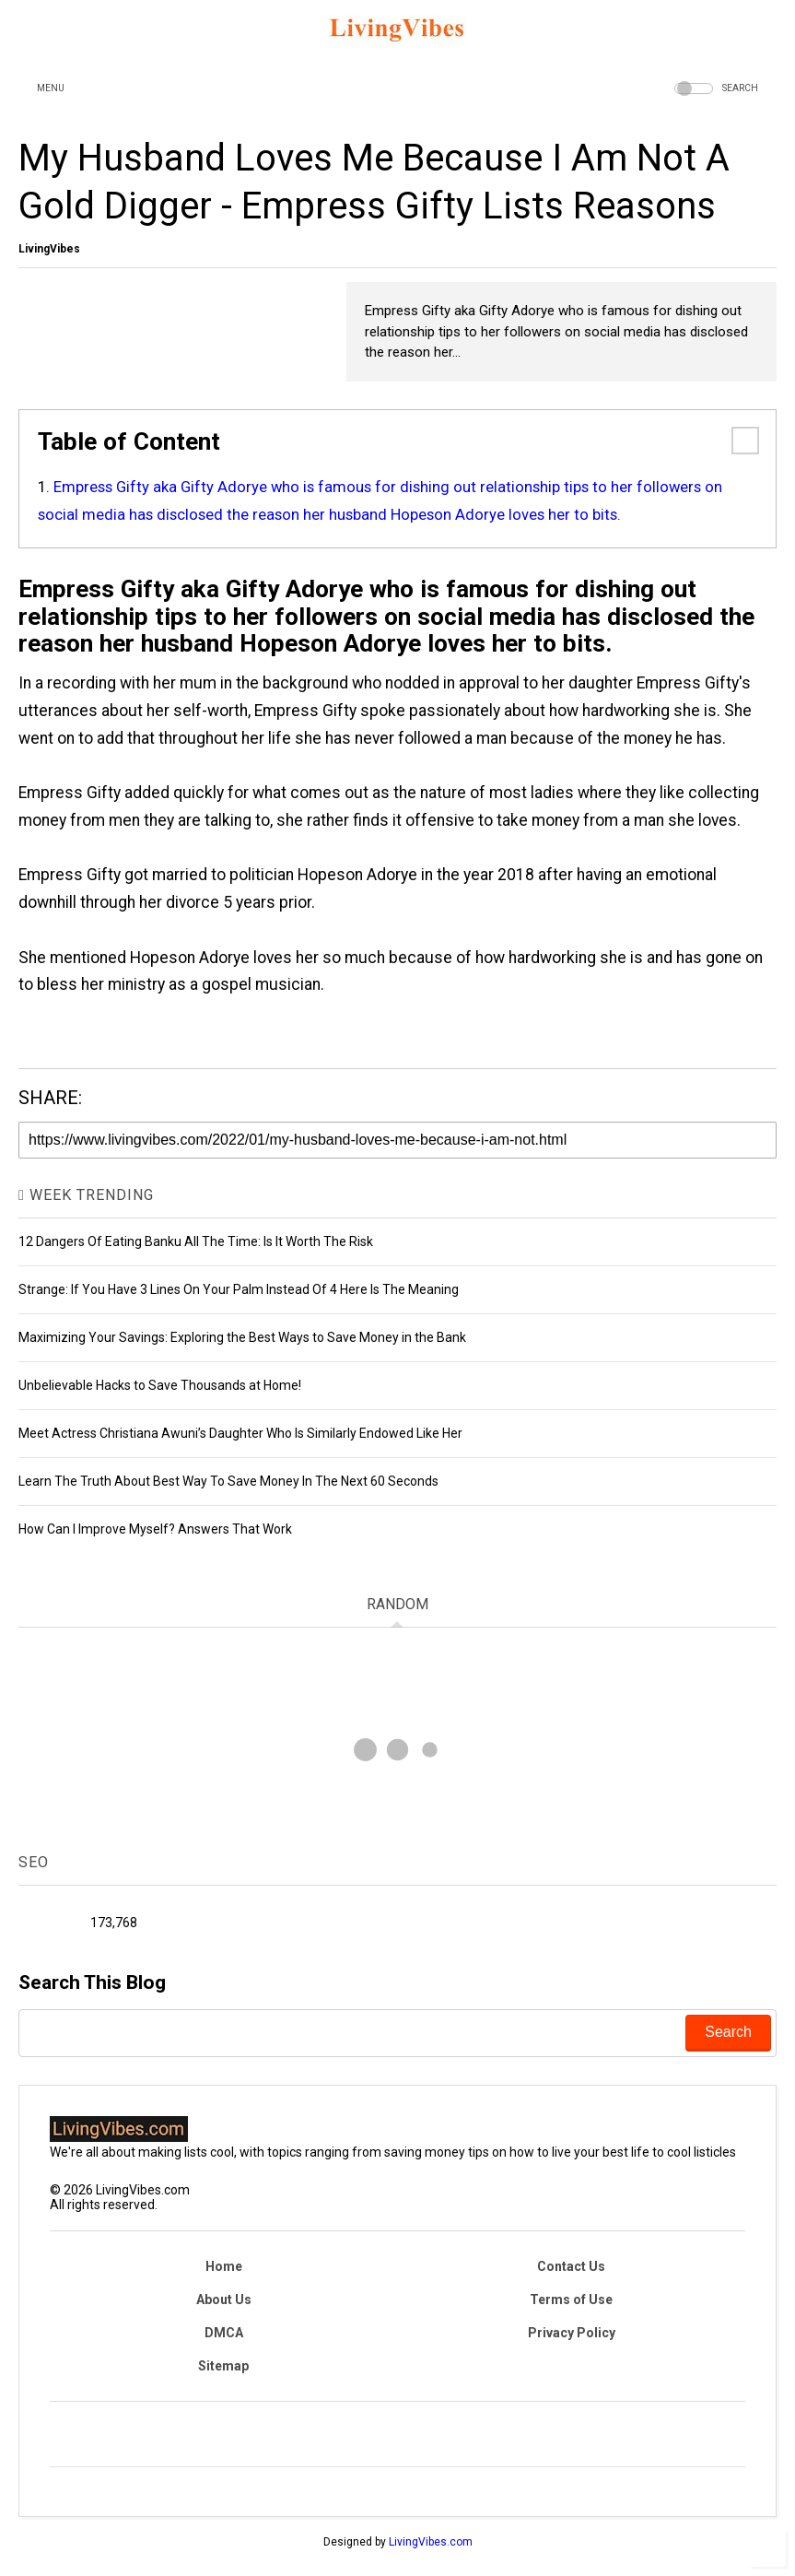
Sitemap (223, 2365)
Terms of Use (571, 2299)
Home (223, 2266)
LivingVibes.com (431, 2541)
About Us (223, 2299)
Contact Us (571, 2266)
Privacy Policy (571, 2332)
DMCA (224, 2332)
